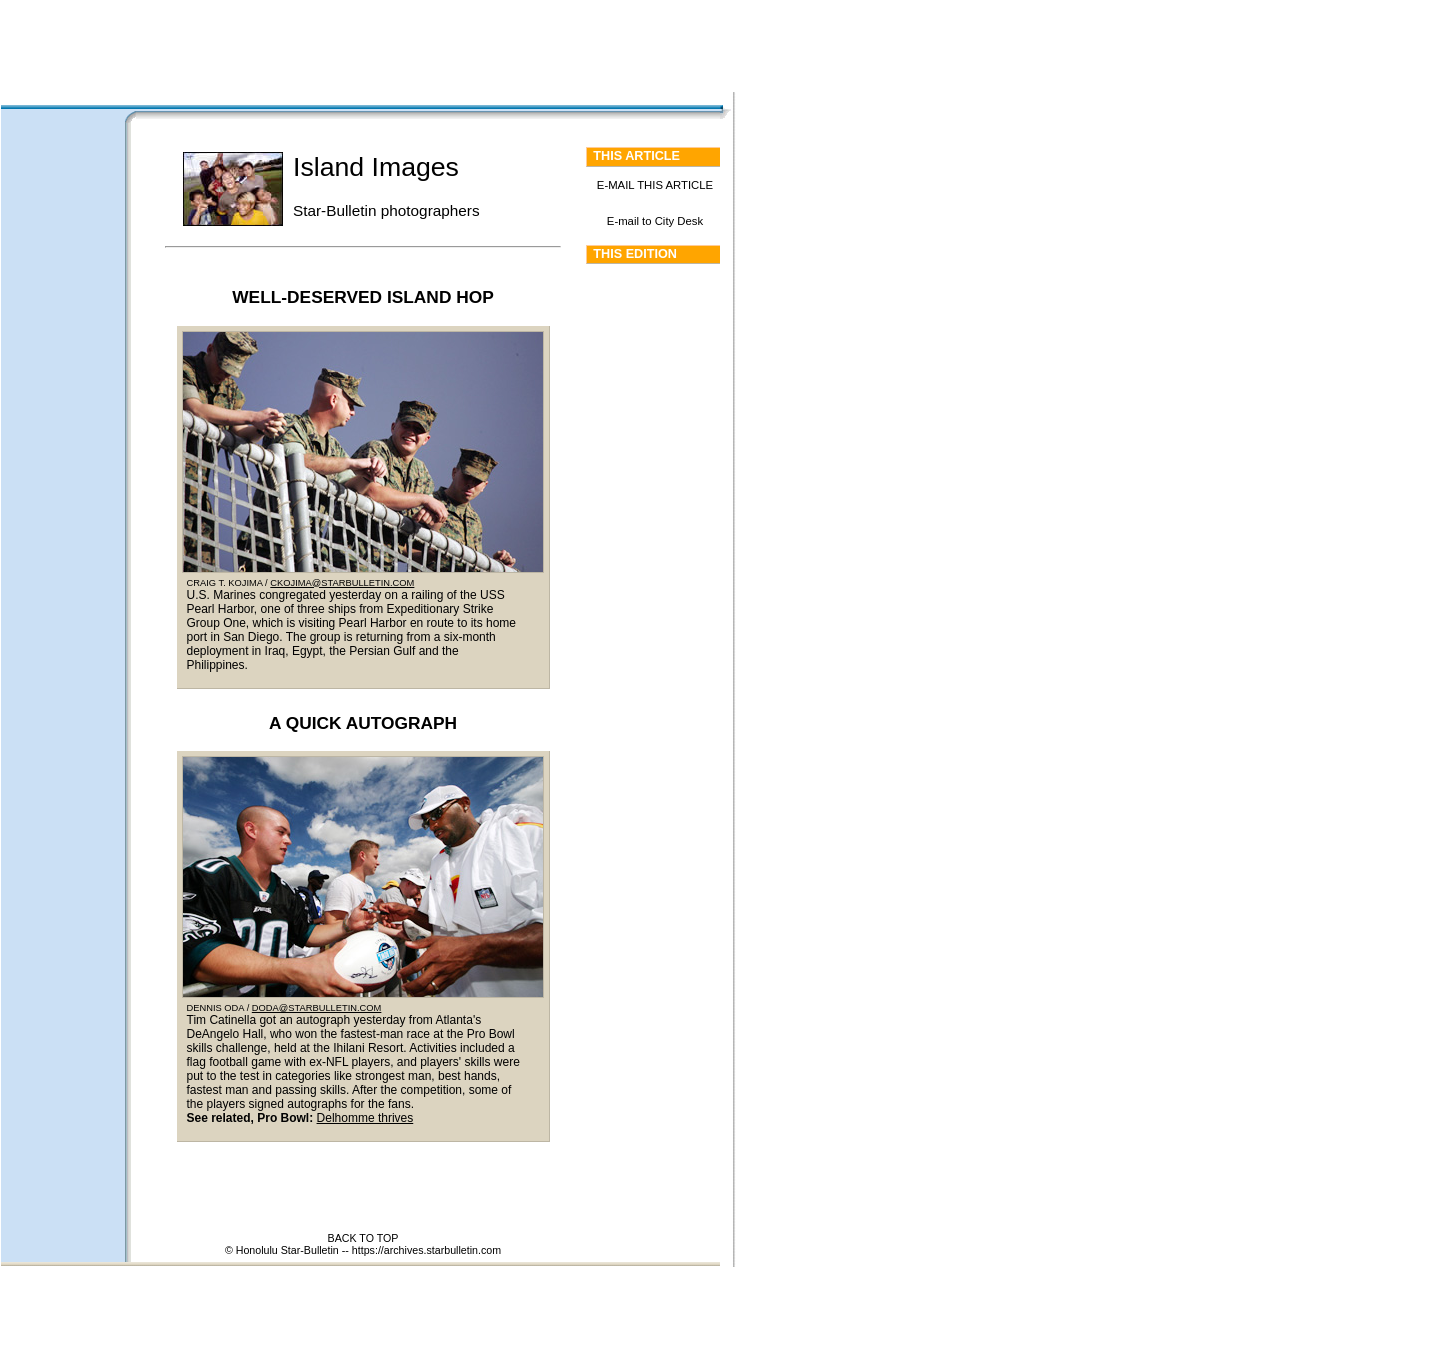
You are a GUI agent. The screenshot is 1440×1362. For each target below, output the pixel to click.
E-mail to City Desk (655, 221)
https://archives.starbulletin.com (426, 1250)
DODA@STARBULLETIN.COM (317, 1008)
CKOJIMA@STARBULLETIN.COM (342, 583)
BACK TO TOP (363, 1238)
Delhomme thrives (365, 1118)
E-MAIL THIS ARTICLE (655, 185)
